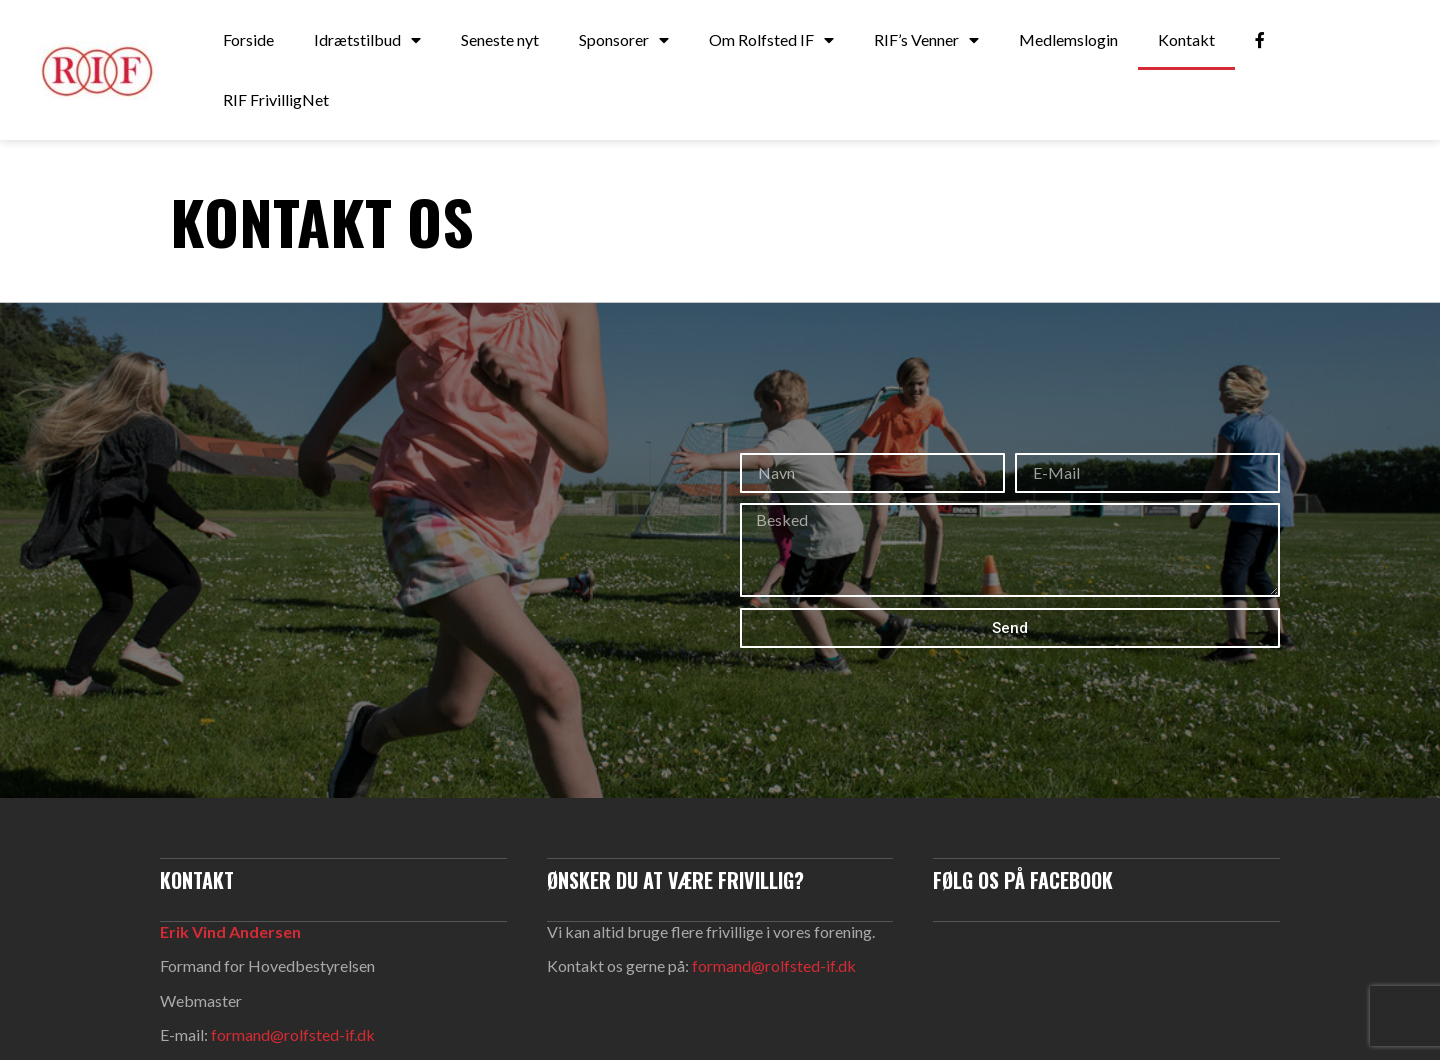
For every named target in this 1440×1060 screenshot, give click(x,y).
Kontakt (1186, 39)
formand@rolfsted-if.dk (293, 1034)
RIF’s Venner (926, 40)
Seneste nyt (500, 39)
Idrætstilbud (367, 40)
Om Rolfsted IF (771, 40)
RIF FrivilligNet (276, 99)
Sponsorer (624, 40)
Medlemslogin (1068, 39)
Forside (248, 39)
